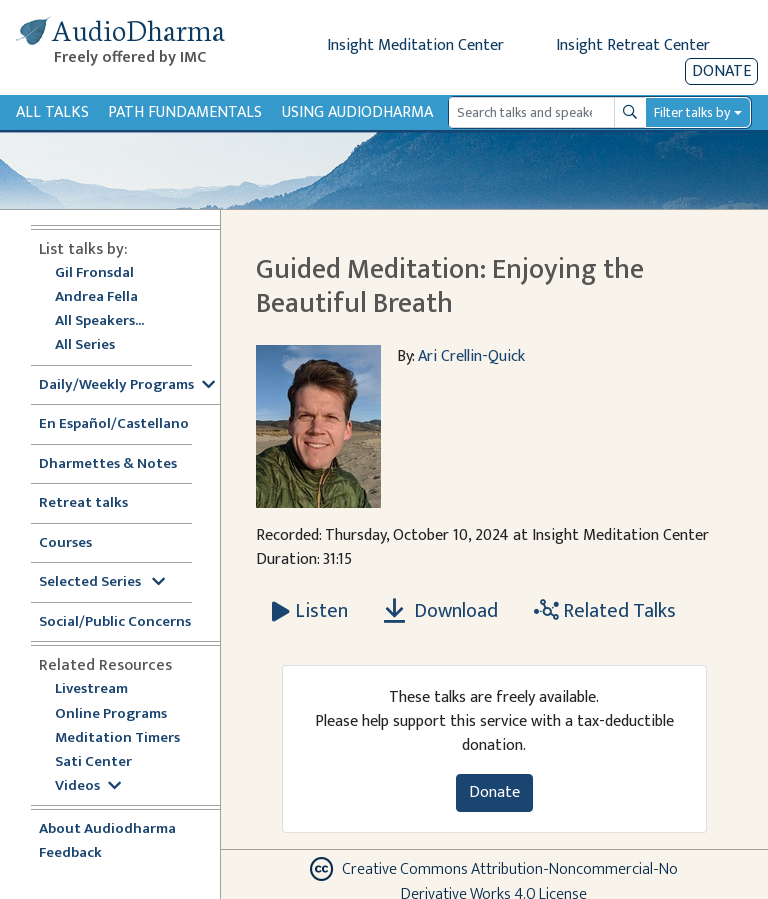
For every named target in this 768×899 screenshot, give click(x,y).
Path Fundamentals (185, 112)
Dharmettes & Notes (108, 464)
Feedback (70, 853)
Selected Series (102, 582)
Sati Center (93, 762)
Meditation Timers (117, 738)
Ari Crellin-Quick (471, 356)
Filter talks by (692, 112)
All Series (85, 345)
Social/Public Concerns (115, 622)
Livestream (91, 689)
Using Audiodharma (357, 112)
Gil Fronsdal (94, 273)
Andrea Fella (96, 297)
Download (441, 611)
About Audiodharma (107, 829)
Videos (88, 786)
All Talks (52, 112)
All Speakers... (99, 321)
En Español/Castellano (114, 424)
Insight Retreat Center (633, 45)
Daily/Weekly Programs (127, 385)
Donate (721, 71)
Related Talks (605, 611)
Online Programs (111, 714)
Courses (65, 543)
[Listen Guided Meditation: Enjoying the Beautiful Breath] (310, 611)
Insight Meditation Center (415, 45)
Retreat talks (83, 503)
